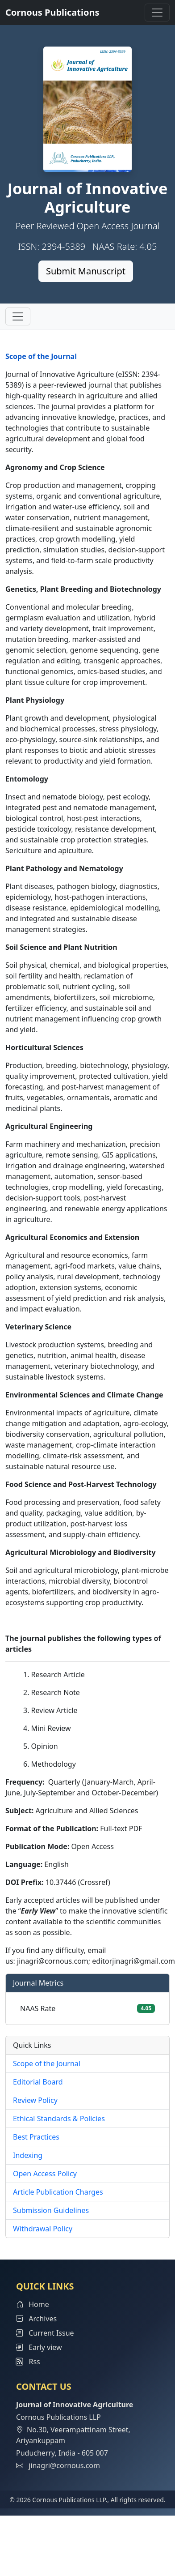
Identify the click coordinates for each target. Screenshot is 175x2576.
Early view (39, 2347)
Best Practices (36, 2137)
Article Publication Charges (58, 2192)
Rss (28, 2362)
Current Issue (45, 2333)
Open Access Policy (45, 2174)
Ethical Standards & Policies (59, 2118)
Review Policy (35, 2100)
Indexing (27, 2155)
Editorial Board (38, 2082)
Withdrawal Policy (42, 2229)
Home (32, 2304)
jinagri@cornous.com (64, 2465)
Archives (36, 2319)
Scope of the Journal (41, 356)
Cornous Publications (52, 12)
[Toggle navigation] (157, 12)
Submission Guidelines (51, 2210)
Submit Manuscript (85, 271)
